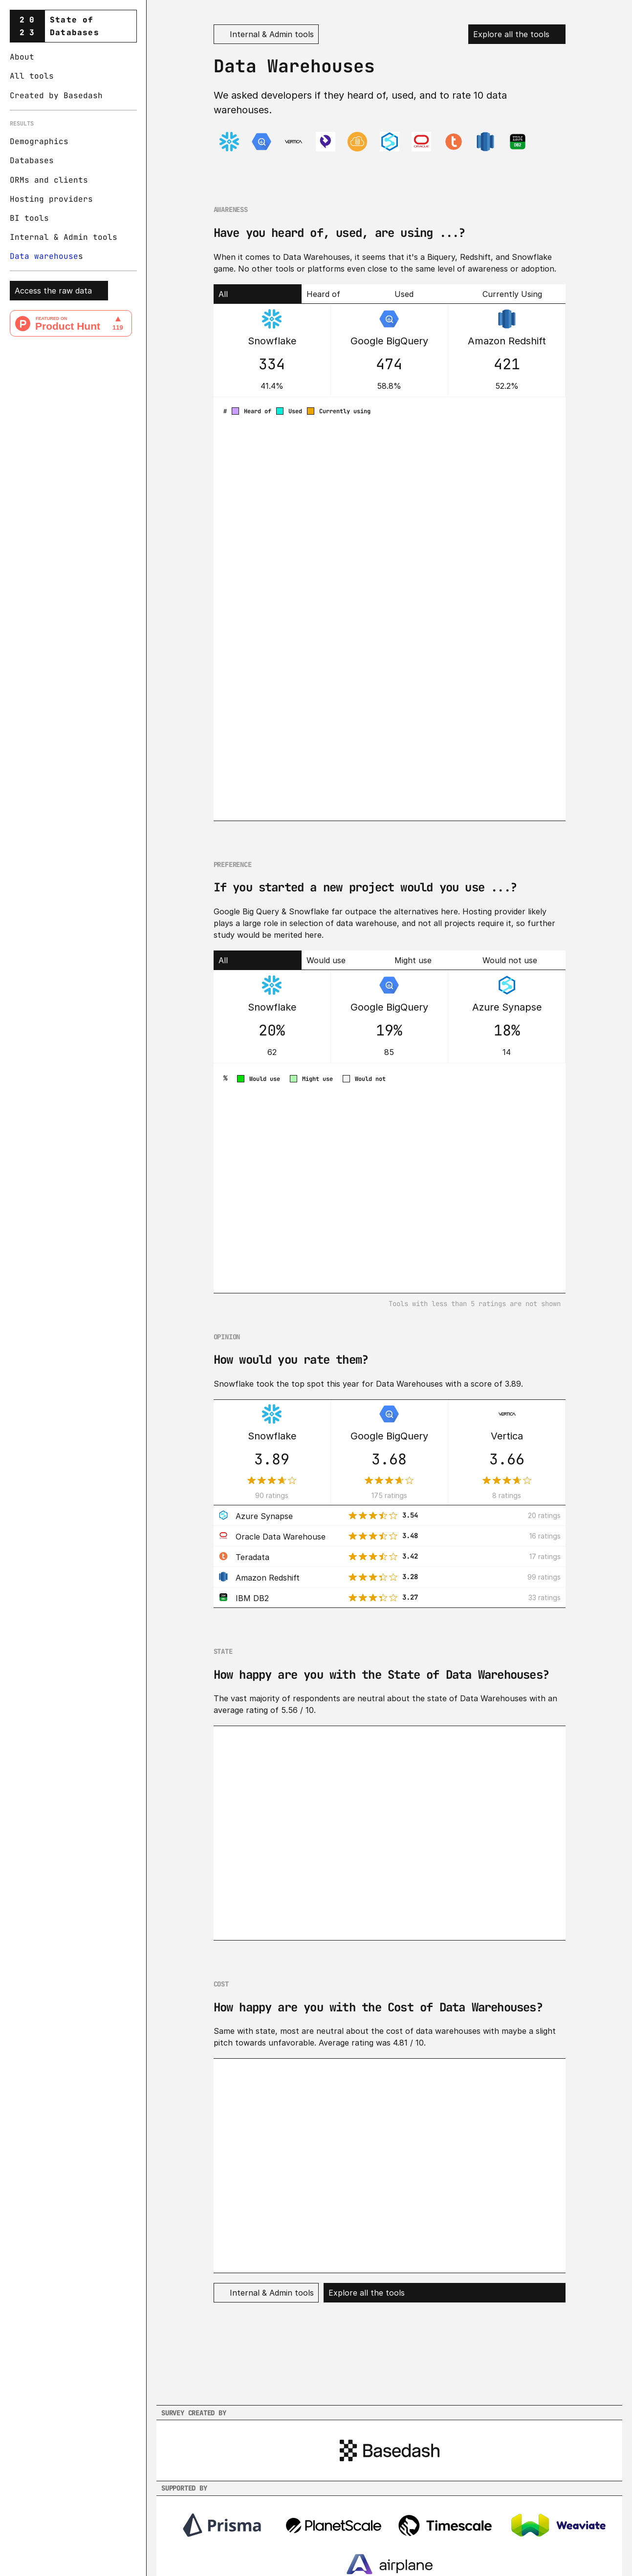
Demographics (39, 141)
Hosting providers (51, 199)
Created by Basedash (56, 95)
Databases (32, 160)
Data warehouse (44, 256)
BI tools (29, 218)
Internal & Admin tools (63, 237)
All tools (32, 76)
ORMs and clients (49, 180)
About (22, 57)
